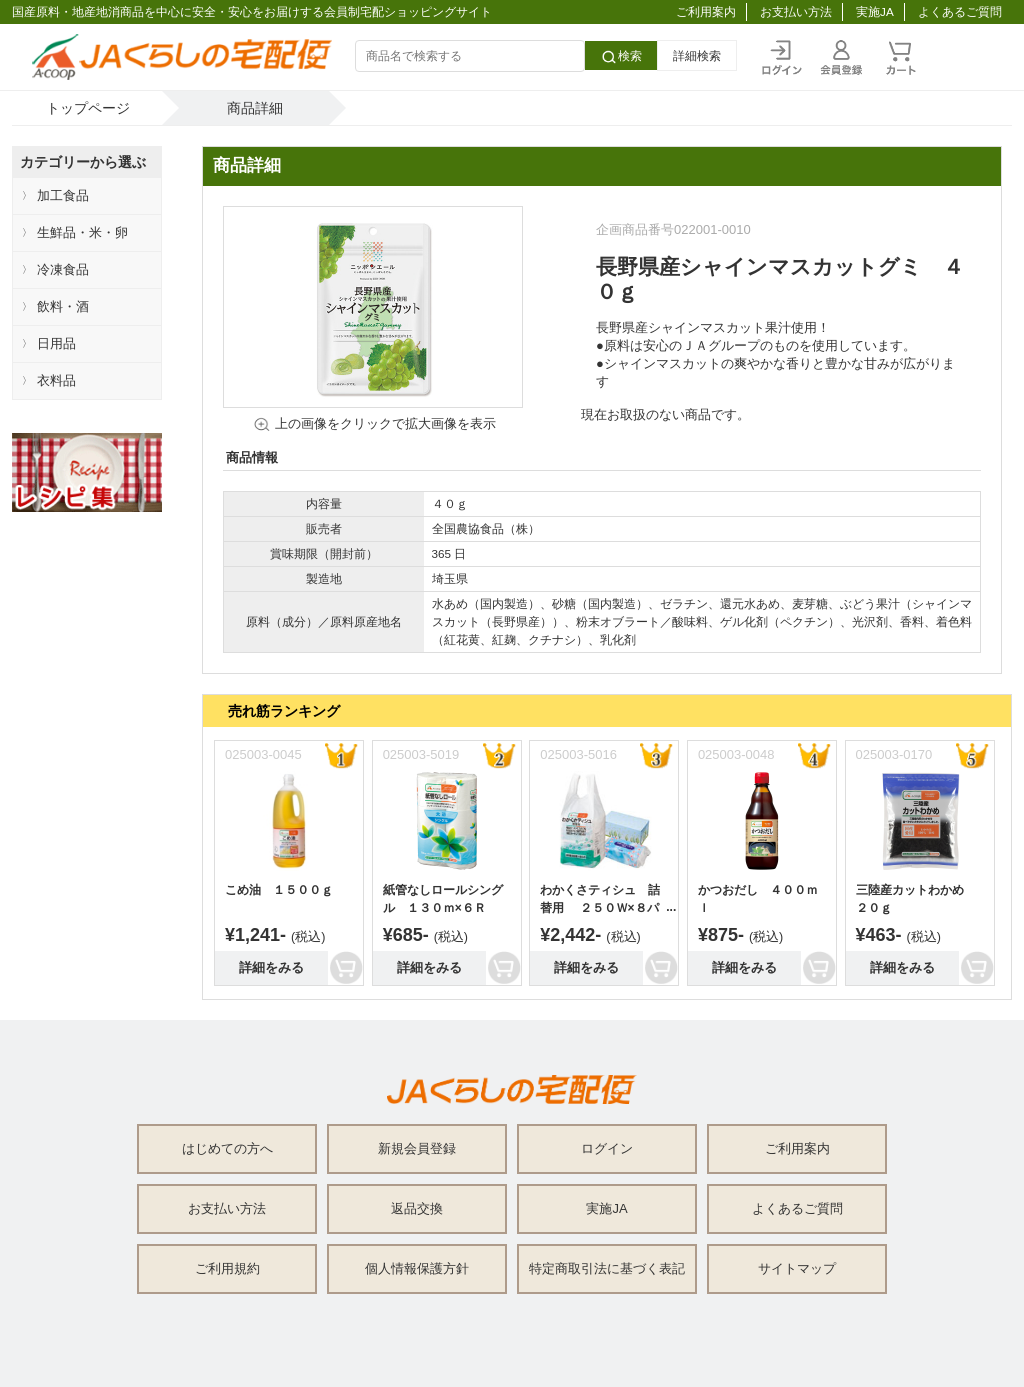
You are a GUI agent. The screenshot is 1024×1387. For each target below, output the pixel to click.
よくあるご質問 (960, 11)
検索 (621, 57)
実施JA (875, 11)
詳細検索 (697, 55)
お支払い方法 (796, 11)
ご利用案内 (706, 11)
